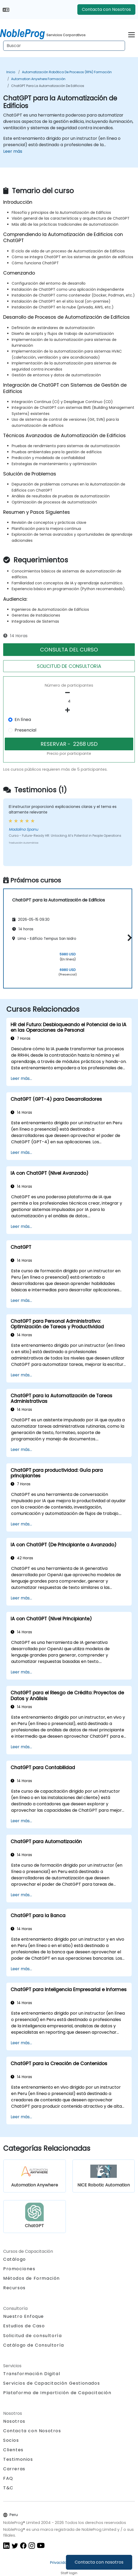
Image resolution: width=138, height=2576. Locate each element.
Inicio (10, 72)
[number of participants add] (69, 710)
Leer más (12, 151)
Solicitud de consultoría (32, 2335)
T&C (8, 2488)
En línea (23, 719)
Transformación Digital (31, 2374)
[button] (128, 937)
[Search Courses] (64, 46)
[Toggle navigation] (131, 34)
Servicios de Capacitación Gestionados (51, 2383)
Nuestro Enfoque (23, 2316)
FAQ (8, 2478)
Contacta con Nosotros (106, 9)
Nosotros (14, 2421)
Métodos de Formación (31, 2278)
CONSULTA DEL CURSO (69, 649)
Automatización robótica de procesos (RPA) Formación (67, 72)
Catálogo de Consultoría (33, 2345)
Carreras (14, 2469)
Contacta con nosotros (99, 2562)
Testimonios (18, 2459)
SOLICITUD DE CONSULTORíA (69, 666)
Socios (11, 2440)
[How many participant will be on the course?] (69, 701)
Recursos (14, 2288)
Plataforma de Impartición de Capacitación (57, 2393)
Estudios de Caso (24, 2326)
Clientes (13, 2450)
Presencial (25, 730)
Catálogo (14, 2259)
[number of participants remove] (69, 692)
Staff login (69, 2573)
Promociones (19, 2269)
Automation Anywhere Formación (38, 79)
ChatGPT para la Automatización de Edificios (47, 86)
